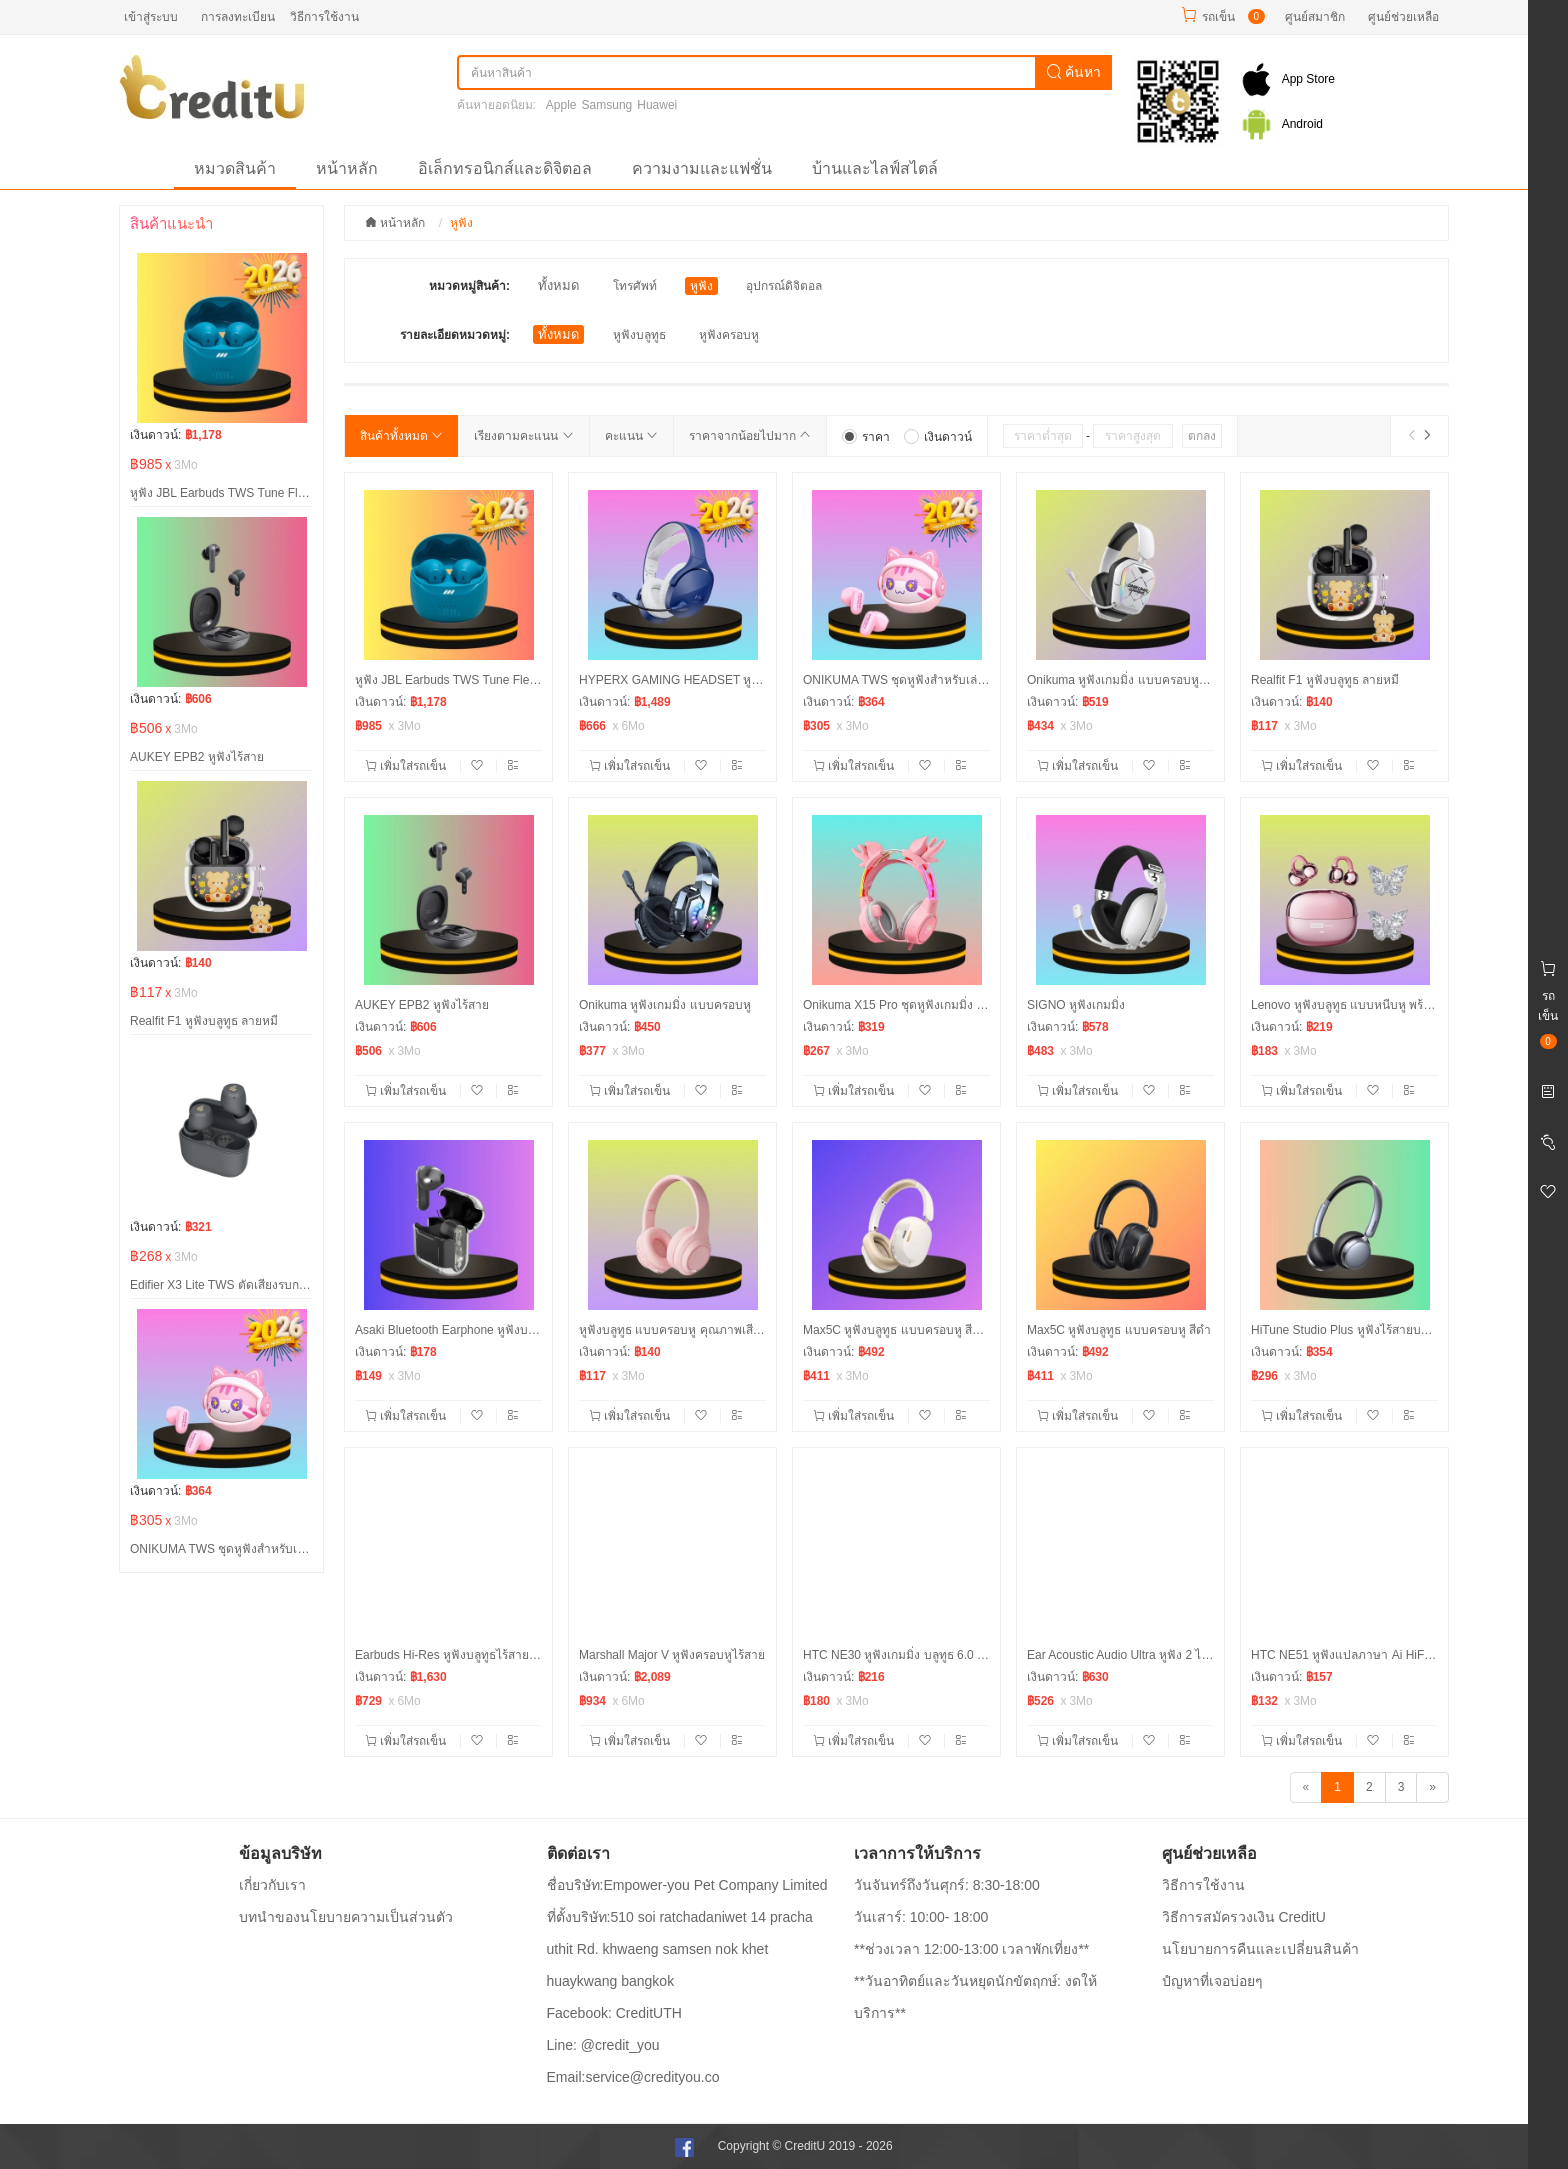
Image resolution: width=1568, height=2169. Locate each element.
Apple (561, 105)
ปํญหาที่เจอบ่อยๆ (1212, 1981)
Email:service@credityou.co (633, 2077)
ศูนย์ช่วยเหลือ (1403, 17)
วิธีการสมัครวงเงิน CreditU (1244, 1917)
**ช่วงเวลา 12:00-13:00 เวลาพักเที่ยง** (971, 1949)
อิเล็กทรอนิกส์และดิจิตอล (505, 168)
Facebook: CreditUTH (614, 2013)
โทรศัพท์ (635, 286)
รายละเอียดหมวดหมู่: (455, 335)
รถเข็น (1218, 17)
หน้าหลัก (347, 168)
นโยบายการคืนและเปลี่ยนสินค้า (1260, 1949)
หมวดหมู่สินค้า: (469, 286)
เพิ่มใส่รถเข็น (407, 766)
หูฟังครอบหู (729, 335)
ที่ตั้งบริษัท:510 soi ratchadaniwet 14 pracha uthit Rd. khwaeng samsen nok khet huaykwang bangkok (680, 1949)
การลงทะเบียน (238, 17)
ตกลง (1202, 436)
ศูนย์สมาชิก (1315, 17)
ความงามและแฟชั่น (702, 168)
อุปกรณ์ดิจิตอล (784, 286)
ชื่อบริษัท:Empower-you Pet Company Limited (687, 1885)
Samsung (607, 105)
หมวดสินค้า (235, 168)
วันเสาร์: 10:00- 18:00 (921, 1917)
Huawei (657, 105)
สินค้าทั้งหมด (401, 436)
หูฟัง (701, 286)
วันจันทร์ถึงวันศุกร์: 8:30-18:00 (947, 1885)
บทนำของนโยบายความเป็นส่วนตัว (346, 1917)
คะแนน (631, 436)
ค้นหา (1074, 72)
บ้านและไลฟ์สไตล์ (875, 168)
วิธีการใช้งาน (324, 17)
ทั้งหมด (558, 285)
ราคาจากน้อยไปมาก (750, 436)
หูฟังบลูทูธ (639, 335)
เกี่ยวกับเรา (272, 1885)
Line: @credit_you (603, 2045)
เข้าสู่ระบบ (151, 17)
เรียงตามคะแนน (523, 436)
